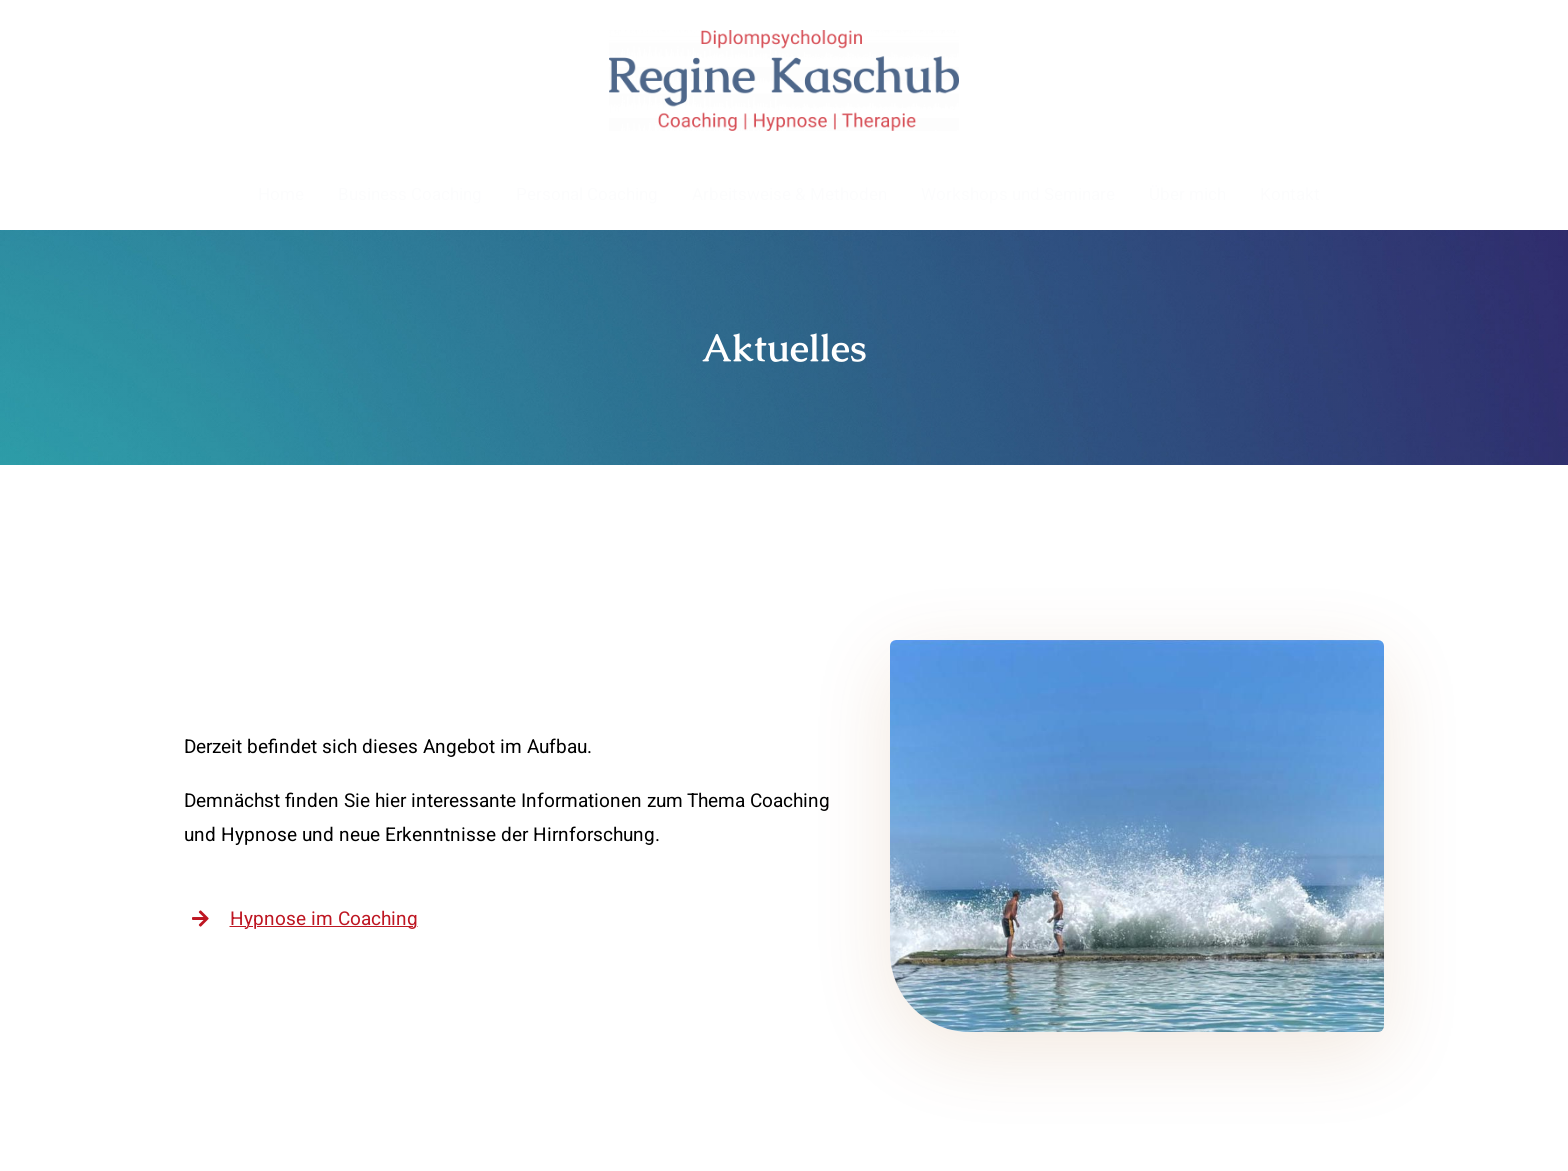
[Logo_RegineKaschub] (784, 39)
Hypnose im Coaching (324, 919)
